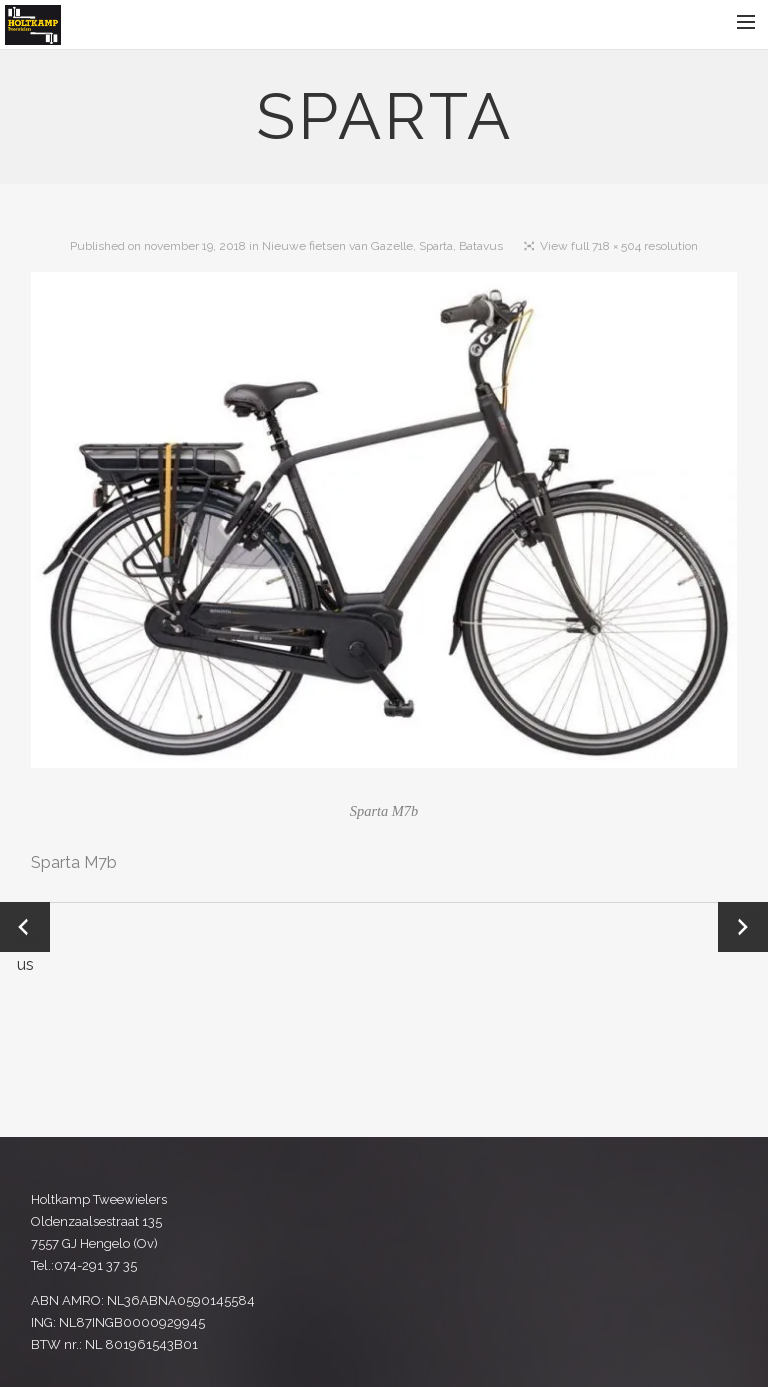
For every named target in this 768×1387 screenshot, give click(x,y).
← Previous (25, 928)
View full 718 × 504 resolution (619, 246)
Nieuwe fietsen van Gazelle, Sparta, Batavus (382, 246)
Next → (743, 927)
